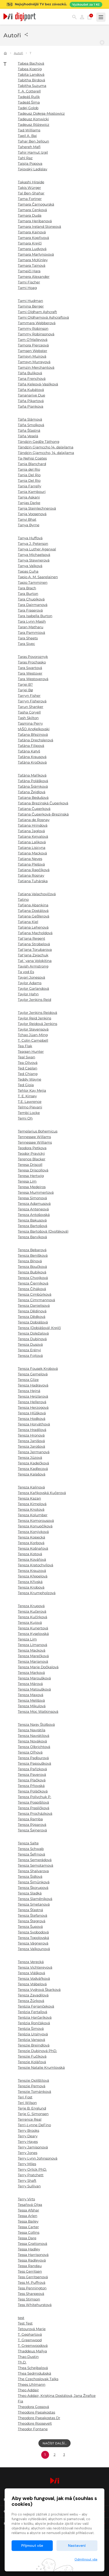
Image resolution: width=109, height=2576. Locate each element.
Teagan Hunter (31, 1051)
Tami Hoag (27, 288)
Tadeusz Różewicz (33, 124)
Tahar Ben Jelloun (33, 141)
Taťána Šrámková (33, 786)
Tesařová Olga (30, 2204)
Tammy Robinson (33, 328)
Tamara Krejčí (30, 243)
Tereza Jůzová (30, 1457)
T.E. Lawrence (29, 1101)
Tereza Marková (31, 1672)
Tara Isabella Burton (35, 616)
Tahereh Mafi (29, 147)
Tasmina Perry (30, 723)
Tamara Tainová (31, 265)
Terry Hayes (28, 2141)
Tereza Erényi (29, 1350)
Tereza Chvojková (33, 1277)
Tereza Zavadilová (33, 1995)
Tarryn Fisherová (32, 701)
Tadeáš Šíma (29, 102)
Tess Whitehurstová (35, 2305)
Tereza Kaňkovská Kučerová (42, 1493)
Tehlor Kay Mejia (32, 1090)
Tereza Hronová (31, 1435)
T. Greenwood (30, 2340)
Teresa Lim (27, 1181)
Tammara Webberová (37, 323)
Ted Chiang (27, 1074)
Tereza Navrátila (31, 1730)
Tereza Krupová (31, 1606)
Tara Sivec (26, 643)
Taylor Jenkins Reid (34, 999)
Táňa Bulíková (30, 373)
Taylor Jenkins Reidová (37, 1012)
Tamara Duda (29, 215)
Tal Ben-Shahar (31, 193)
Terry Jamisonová (33, 2147)
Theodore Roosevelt (35, 2423)
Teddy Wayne (29, 1079)
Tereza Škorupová (33, 1887)
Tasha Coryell (29, 712)
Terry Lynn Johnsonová (37, 2158)
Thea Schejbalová (33, 2368)
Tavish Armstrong (33, 966)
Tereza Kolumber (32, 1515)
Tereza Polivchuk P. (34, 1797)
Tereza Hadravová (33, 1385)
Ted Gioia (26, 1085)
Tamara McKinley (33, 260)
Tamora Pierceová (33, 345)
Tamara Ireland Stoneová (39, 226)
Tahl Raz (25, 158)
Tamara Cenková (32, 210)
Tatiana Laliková (32, 842)
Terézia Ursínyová (33, 2034)
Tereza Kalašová (31, 1474)
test (21, 2318)
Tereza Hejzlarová (33, 1396)
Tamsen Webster (32, 351)
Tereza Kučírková (32, 1617)
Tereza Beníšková (33, 1255)
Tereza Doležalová (33, 1333)
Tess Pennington (32, 2288)
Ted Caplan (27, 1068)
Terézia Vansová (31, 2039)
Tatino (23, 899)
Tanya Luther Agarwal (37, 549)
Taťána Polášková (33, 781)
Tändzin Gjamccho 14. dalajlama (45, 447)
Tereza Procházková (35, 1813)
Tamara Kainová (32, 232)
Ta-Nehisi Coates (32, 458)
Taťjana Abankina (33, 905)
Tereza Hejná (29, 1391)
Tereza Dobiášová (33, 1322)
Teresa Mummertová (36, 1192)
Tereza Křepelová (32, 1576)
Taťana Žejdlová (31, 792)
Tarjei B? (25, 684)
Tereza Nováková (32, 1741)
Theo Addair (28, 2390)
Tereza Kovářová (32, 1559)
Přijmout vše (32, 2545)
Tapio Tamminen (32, 582)
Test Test (25, 2323)
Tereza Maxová (30, 1695)
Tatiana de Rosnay (34, 820)
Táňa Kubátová (31, 389)
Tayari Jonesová (31, 977)
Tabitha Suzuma (32, 85)
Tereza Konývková (33, 1531)
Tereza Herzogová (33, 1407)
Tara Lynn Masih (32, 621)
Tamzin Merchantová (36, 367)
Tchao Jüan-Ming (33, 1035)
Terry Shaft (27, 2180)
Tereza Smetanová (34, 1904)
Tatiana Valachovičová (37, 894)
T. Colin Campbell (33, 1040)
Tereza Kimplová (32, 1504)
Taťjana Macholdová (35, 933)
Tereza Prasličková (33, 1808)
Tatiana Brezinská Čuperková (43, 803)
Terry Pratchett (31, 2175)
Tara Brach (27, 588)
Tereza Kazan (29, 1498)
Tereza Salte (28, 1843)
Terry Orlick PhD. (32, 2169)
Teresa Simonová (32, 1198)
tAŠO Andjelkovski (34, 729)
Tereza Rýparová (32, 1824)
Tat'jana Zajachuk (33, 955)
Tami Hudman (30, 300)
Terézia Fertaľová (32, 2012)
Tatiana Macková (32, 853)
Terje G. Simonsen (33, 2114)
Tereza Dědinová (32, 1311)
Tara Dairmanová (32, 605)
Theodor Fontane (33, 2429)
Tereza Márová (30, 1683)
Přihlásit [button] (82, 17)
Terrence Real (29, 2119)
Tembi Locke (29, 1112)
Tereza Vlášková (31, 1973)
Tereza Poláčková (33, 1791)
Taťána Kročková (32, 762)
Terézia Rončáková (34, 2023)
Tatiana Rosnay (31, 875)
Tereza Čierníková (33, 1283)
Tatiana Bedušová (33, 797)
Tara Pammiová (31, 632)
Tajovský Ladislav (32, 169)
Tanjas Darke (29, 503)
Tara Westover (30, 673)
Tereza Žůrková (31, 2001)
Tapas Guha (28, 571)
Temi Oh (25, 1118)
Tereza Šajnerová (32, 1830)
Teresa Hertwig (31, 1176)
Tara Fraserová (30, 610)
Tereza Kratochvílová (35, 1565)
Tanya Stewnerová (34, 560)
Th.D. (22, 2362)
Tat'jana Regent (31, 938)
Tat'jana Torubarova (35, 949)
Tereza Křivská (30, 1582)
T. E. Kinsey (27, 1096)
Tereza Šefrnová (31, 1854)
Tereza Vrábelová (32, 1984)
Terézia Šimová (31, 2028)
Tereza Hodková (31, 1418)
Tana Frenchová (32, 378)
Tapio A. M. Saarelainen (38, 577)
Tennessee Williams (35, 1142)
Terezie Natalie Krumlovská (41, 2067)
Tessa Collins (28, 2232)
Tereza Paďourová (33, 1758)
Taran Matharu (30, 627)
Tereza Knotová (31, 1509)
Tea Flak (25, 1046)
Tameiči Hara (29, 271)
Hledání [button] (74, 17)
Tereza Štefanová (32, 1915)
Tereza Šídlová (30, 1876)
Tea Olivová (27, 1062)
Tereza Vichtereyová (35, 1967)
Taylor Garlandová (33, 988)
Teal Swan (26, 1057)
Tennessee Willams (34, 1137)
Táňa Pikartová (31, 401)
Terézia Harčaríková (35, 2017)
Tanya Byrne (28, 525)
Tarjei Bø (25, 690)
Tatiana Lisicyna (31, 847)
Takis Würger (29, 187)
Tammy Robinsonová (36, 334)
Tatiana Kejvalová (33, 836)
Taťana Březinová (33, 734)
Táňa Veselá (28, 436)
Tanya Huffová (30, 538)
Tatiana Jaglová (31, 831)
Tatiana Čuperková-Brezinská (43, 814)
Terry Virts (26, 2199)
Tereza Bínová (30, 1261)
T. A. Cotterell (29, 91)
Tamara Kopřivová (33, 237)
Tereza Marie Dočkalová (38, 1667)
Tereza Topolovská (33, 1937)
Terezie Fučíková (32, 2056)
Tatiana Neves (30, 859)
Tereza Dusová (30, 1344)
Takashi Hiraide (31, 182)
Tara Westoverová (33, 679)
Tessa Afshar (28, 2210)
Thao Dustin (28, 2356)
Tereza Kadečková (33, 1463)
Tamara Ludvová (32, 249)
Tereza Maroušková (34, 1678)
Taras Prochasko (32, 662)
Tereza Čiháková (32, 1289)
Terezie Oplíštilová (33, 2080)
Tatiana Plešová (31, 864)
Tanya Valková (30, 566)
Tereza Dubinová (32, 1339)
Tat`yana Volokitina (35, 960)
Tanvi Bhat (27, 519)
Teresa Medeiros (32, 1187)
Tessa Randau (30, 2266)
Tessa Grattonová (32, 2243)
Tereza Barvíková (32, 1237)
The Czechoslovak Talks (38, 2379)
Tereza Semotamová (35, 1865)
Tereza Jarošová (31, 1446)
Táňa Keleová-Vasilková (38, 384)
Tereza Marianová (33, 1661)
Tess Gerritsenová (33, 2277)
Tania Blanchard (32, 464)
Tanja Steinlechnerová (37, 508)
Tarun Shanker (30, 706)
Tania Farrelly (29, 486)
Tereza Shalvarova (33, 1871)
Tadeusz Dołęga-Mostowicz (41, 113)
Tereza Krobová (31, 1587)
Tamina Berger (31, 306)
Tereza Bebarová (32, 1250)
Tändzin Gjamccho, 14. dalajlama (46, 452)
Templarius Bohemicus (37, 1131)
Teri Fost (25, 2097)
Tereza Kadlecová (33, 1468)
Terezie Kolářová (32, 2062)
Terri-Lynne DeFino (34, 2125)
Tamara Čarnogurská (36, 204)
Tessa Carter (28, 2227)
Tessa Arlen (27, 2216)
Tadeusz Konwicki (33, 119)
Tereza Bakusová (32, 1220)
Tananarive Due (31, 395)
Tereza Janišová (31, 1441)
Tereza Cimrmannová (36, 1300)
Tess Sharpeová (31, 2293)
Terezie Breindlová (34, 2045)
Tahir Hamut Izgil (33, 152)
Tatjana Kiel (28, 922)
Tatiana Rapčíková (34, 870)
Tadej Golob (28, 108)
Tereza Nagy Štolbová (36, 1724)
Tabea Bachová (31, 63)
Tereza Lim (27, 1639)
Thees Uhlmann (31, 2384)
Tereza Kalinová (31, 1487)
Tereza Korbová (31, 1543)
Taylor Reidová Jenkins (37, 1024)
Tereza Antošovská (34, 1214)
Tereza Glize (28, 1379)
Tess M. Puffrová (31, 2282)
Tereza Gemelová (33, 1374)
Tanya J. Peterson (33, 543)
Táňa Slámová (30, 419)
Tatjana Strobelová (34, 944)
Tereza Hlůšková (32, 1413)
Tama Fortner (30, 199)
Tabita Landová (31, 74)
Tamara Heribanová (35, 221)
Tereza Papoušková (34, 1763)
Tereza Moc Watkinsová (38, 1711)
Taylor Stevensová (33, 1029)
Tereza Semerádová (35, 1860)
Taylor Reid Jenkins (34, 1018)
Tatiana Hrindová (32, 825)
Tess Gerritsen (30, 2271)
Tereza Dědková (31, 1316)
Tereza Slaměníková (35, 1899)
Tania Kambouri (32, 491)
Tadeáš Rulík (29, 97)
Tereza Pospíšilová (33, 1802)
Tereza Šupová (30, 1926)
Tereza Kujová (30, 1622)
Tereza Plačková (32, 1780)
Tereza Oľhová (30, 1752)
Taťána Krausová (32, 757)
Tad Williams (29, 130)
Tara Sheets (28, 638)
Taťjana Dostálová (33, 910)
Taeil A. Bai (27, 135)
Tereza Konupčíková (35, 1526)
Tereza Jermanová (34, 1452)
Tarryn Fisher (29, 695)
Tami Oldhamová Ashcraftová (43, 317)
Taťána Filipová (31, 745)
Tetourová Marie (32, 2329)
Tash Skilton (28, 718)
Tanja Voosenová (32, 514)
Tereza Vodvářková (34, 1978)
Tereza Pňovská (31, 1785)
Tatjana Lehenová (33, 927)
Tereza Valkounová (34, 1949)
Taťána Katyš (29, 751)
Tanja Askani (29, 497)
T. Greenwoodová (33, 2345)
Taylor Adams (29, 983)
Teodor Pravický (31, 1153)
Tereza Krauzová (32, 1570)
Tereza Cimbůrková (34, 1294)
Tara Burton (28, 593)
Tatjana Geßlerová (33, 916)
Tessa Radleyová (32, 2260)
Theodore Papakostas (36, 2412)
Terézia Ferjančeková (36, 2006)
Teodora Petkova (32, 1148)
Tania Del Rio (29, 475)
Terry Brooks (28, 2130)
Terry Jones (27, 2153)
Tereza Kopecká (31, 1537)
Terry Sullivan (29, 2186)
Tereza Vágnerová (33, 1943)
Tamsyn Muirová (32, 356)
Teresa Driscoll (30, 1164)
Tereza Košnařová (33, 1548)
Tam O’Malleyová (32, 339)
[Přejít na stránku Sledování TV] (54, 4)
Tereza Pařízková (32, 1769)
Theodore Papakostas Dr (39, 2418)
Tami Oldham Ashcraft (37, 312)
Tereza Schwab (31, 1848)
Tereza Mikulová (32, 1706)
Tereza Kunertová (33, 1628)
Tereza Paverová (32, 1774)
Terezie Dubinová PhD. (37, 2051)
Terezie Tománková (34, 2091)
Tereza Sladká (30, 1893)
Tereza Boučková (32, 1266)
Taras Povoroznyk (33, 656)
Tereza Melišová (31, 1700)
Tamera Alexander (34, 276)
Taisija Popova (30, 163)
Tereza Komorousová (36, 1520)
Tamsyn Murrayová (34, 362)
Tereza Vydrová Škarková (39, 1989)
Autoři (18, 53)
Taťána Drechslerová (35, 740)
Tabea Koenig (30, 69)
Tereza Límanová (32, 1645)
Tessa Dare (27, 2238)
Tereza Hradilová (32, 1430)
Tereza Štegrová (31, 1921)
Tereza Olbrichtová (34, 1747)
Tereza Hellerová (32, 1402)
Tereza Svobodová (33, 1932)
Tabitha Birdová (31, 80)
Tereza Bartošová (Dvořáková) (43, 1231)
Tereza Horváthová (34, 1424)
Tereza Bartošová (32, 1226)
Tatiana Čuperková (34, 808)
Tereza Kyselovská (33, 1633)
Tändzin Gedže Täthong (38, 441)
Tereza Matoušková (34, 1689)
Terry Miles (27, 2164)
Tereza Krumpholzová (37, 1593)
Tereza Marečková (33, 1656)
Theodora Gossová (33, 2407)
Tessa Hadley (29, 2249)
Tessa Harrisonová (33, 2254)
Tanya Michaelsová (34, 554)
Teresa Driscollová (33, 1170)
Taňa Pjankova (30, 406)
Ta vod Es (26, 972)
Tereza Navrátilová (33, 1735)
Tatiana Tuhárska (33, 881)
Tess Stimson (29, 2299)
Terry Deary (27, 2136)
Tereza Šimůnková (34, 1882)
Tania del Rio (29, 469)
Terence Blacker (31, 1159)
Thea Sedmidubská (34, 2373)
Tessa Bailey (28, 2221)
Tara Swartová (30, 668)
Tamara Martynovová (36, 254)
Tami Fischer (29, 282)
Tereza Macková (31, 1650)
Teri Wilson (27, 2102)
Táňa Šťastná (29, 430)
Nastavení (77, 2545)
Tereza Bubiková (32, 1272)
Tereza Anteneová (33, 1209)
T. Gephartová (30, 2334)
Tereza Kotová (30, 1554)
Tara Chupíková (31, 599)
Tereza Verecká (31, 1962)
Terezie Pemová (31, 2086)
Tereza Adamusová (34, 1203)
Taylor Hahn (28, 994)
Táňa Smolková (31, 425)
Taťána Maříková (32, 775)
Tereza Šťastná (30, 1910)
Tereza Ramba (30, 1819)
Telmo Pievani (30, 1107)
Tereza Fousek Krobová (38, 1368)
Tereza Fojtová (30, 1355)
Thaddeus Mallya (32, 2351)
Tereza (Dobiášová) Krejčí (39, 1328)
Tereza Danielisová (34, 1305)
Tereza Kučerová (32, 1611)
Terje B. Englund (32, 2108)
